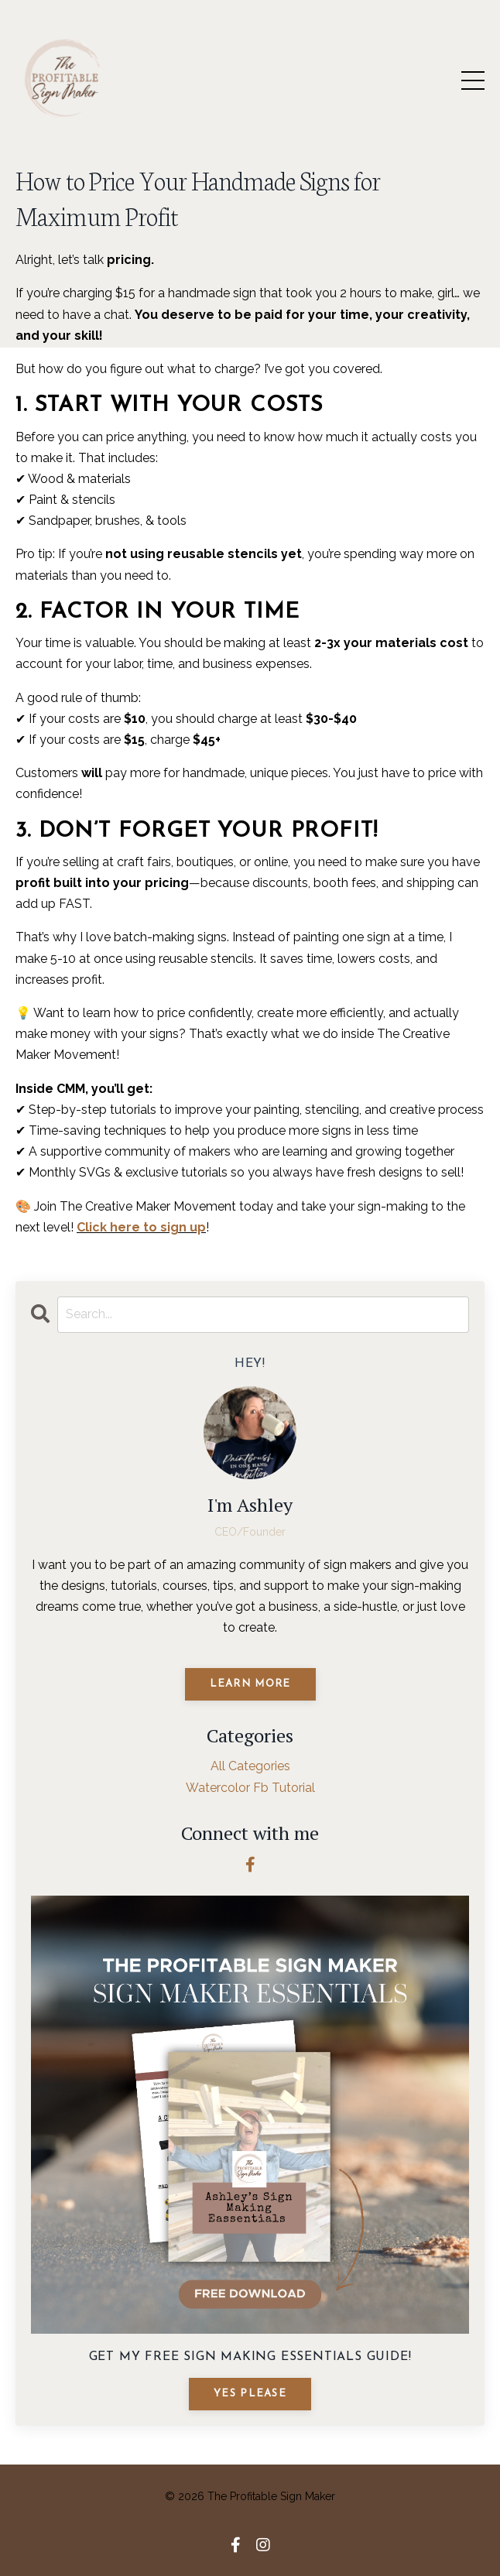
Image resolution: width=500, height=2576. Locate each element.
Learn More (250, 1684)
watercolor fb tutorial (250, 1787)
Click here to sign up (141, 1227)
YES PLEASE (250, 2394)
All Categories (250, 1766)
